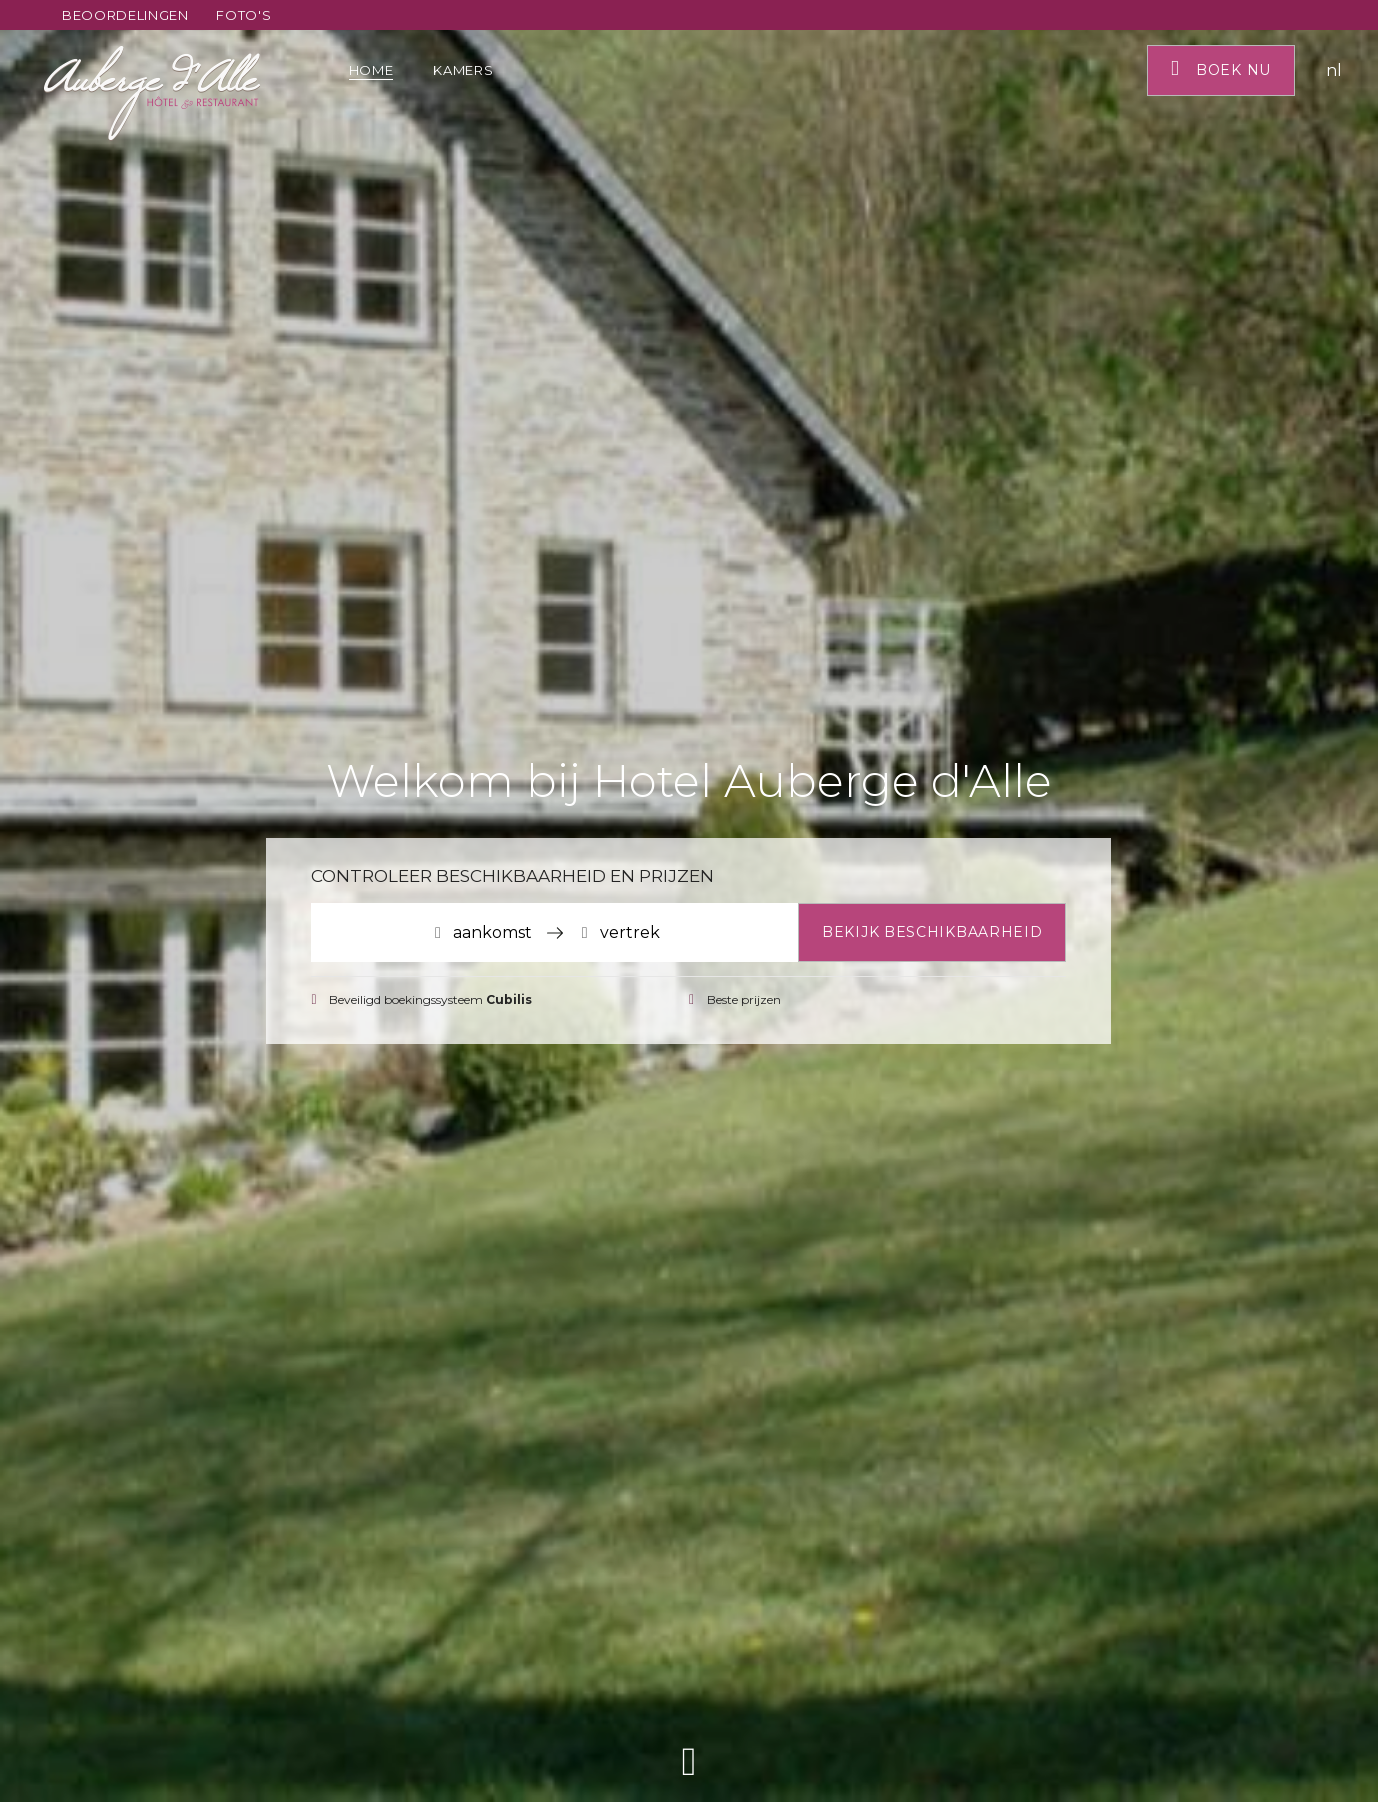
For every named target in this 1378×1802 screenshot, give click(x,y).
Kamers (465, 70)
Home (371, 70)
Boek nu (1221, 68)
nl (1334, 70)
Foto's (243, 15)
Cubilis (509, 999)
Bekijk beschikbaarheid (932, 932)
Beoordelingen (125, 15)
